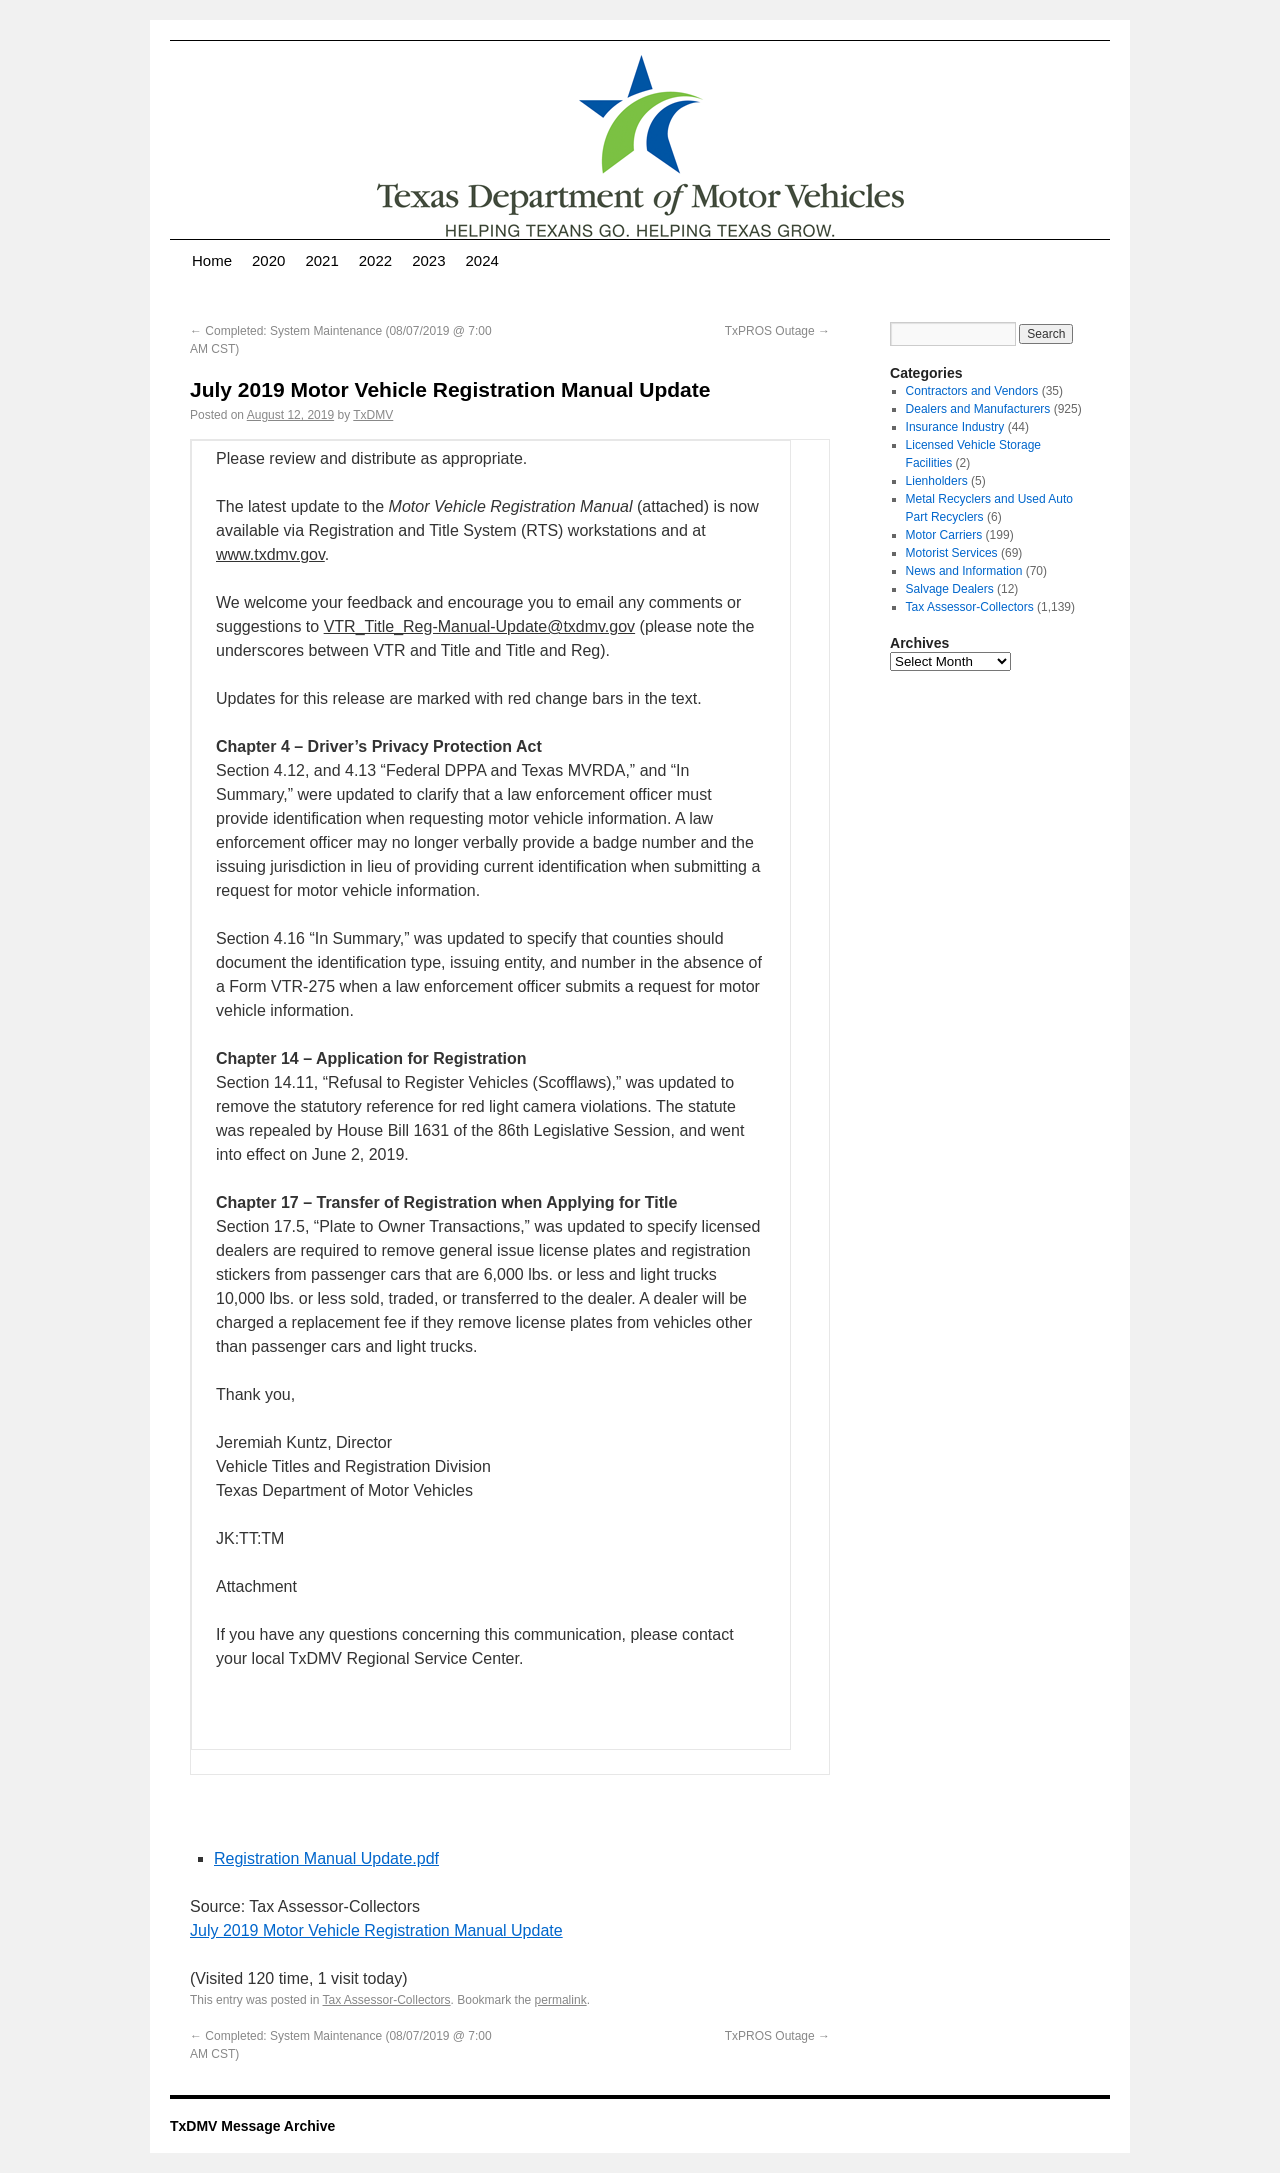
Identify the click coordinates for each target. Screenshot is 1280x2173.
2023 (428, 260)
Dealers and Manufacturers (978, 409)
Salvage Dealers (950, 589)
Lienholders (937, 481)
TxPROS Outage (777, 331)
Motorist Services (952, 553)
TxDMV (373, 415)
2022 (375, 260)
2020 (268, 260)
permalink (561, 2000)
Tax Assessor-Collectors (387, 2000)
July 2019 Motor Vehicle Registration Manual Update (376, 1930)
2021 (321, 260)
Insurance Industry (955, 427)
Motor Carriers (944, 535)
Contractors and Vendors (972, 391)
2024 (482, 260)
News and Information (964, 571)
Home (212, 260)
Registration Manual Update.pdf (326, 1858)
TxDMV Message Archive (252, 2126)
